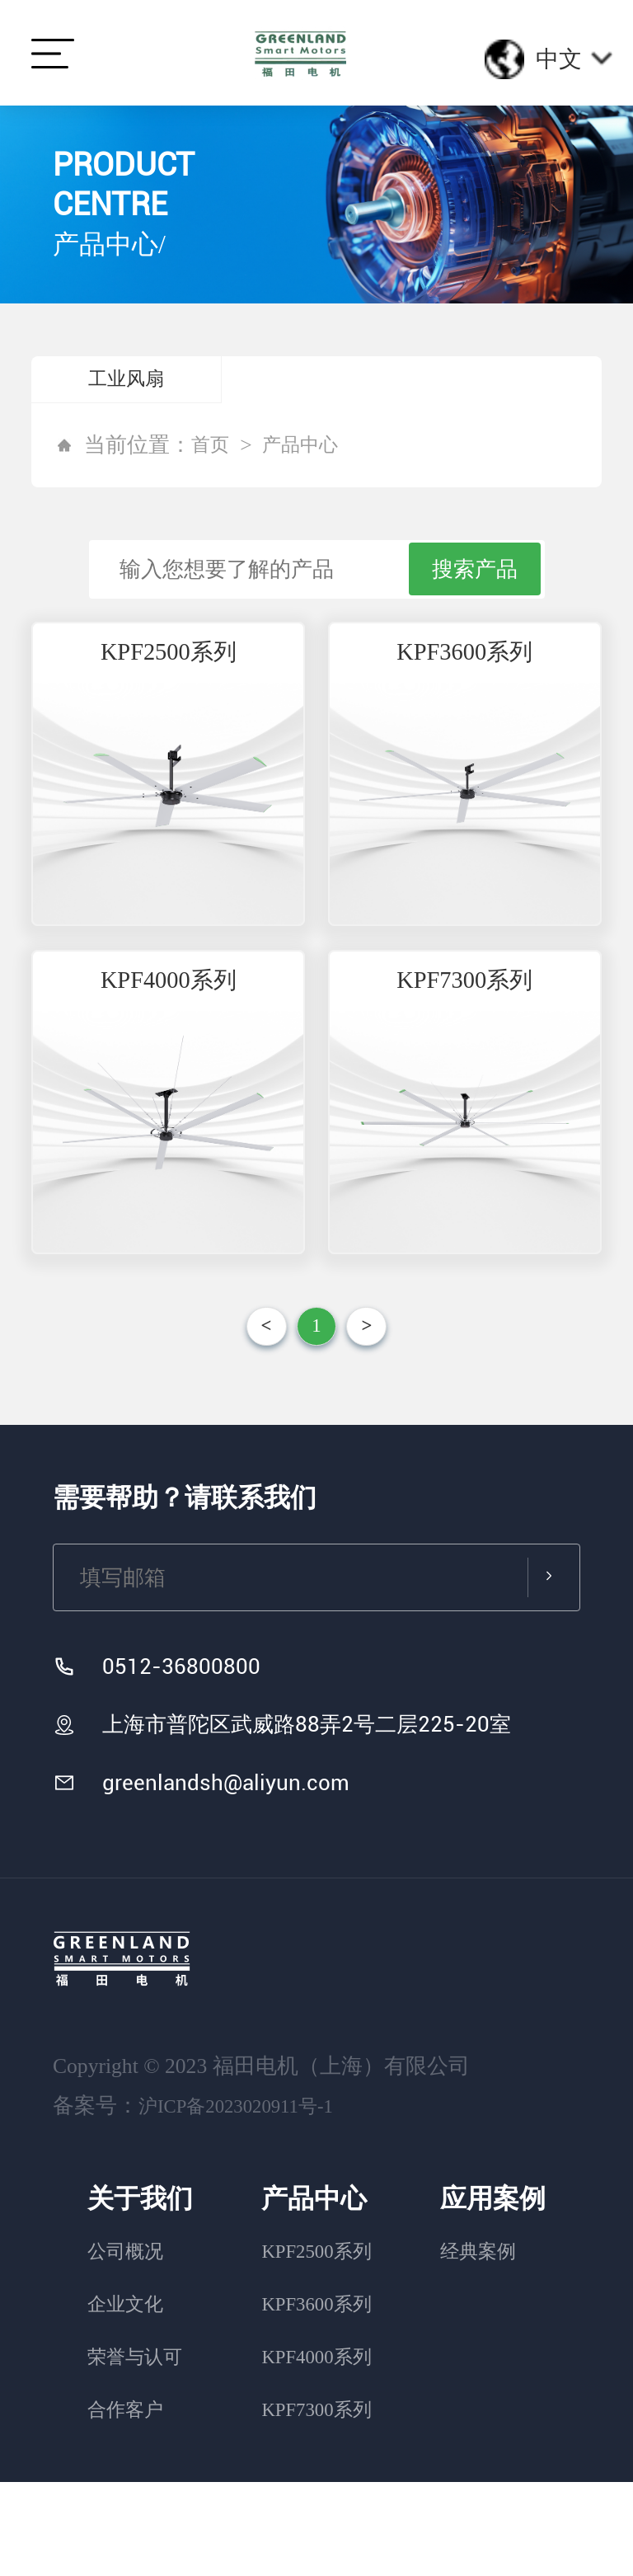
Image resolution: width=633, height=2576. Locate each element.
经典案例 (485, 2345)
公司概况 (128, 2345)
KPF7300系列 (464, 1047)
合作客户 (128, 2503)
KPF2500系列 (168, 678)
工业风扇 (126, 382)
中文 (574, 59)
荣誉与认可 (138, 2450)
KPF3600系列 (464, 678)
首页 (212, 451)
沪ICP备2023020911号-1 (248, 2200)
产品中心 (310, 451)
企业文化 (128, 2397)
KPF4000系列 (168, 1047)
